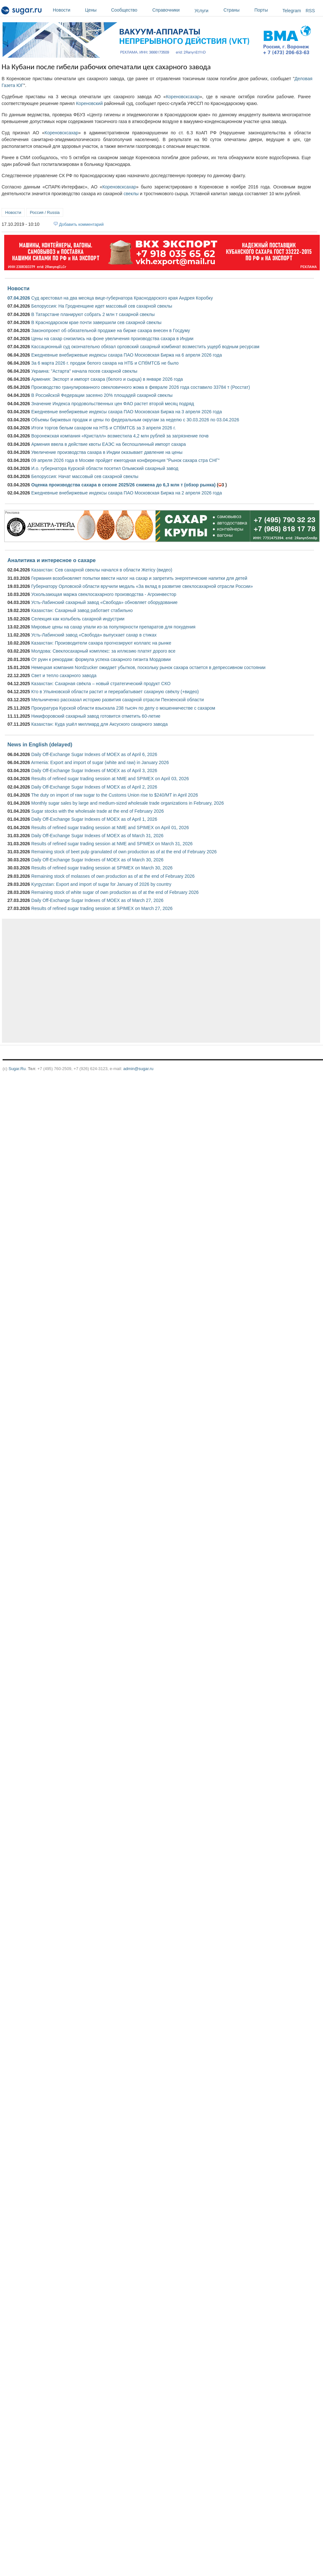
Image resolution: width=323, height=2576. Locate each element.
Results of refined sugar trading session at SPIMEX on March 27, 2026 (102, 908)
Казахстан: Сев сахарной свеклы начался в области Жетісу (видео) (101, 569)
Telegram (291, 10)
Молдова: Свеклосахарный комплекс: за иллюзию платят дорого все (103, 651)
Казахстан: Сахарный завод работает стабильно (82, 610)
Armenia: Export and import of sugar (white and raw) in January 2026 (100, 762)
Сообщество (130, 10)
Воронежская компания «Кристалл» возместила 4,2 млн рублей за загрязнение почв (120, 435)
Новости (67, 10)
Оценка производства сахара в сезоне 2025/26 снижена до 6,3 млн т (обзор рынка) (123, 484)
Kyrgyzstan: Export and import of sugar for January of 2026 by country (101, 884)
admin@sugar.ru (138, 1068)
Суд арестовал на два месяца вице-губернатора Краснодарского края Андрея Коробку (122, 298)
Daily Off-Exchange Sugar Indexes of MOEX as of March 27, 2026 (97, 900)
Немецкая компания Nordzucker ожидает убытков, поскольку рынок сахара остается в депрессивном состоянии (148, 667)
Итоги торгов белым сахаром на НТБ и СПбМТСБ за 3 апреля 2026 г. (103, 427)
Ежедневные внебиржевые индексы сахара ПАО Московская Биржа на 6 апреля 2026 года (126, 355)
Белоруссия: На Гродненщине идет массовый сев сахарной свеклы (101, 306)
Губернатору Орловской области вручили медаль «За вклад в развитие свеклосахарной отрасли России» (142, 586)
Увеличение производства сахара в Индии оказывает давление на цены (107, 452)
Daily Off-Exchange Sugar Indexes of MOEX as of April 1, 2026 (94, 819)
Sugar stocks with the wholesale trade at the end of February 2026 (97, 811)
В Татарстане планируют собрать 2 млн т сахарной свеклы (93, 314)
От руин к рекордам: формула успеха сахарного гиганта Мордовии (101, 659)
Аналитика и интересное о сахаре (51, 560)
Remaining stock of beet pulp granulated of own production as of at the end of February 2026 (124, 851)
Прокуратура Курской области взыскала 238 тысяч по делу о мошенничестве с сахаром (123, 708)
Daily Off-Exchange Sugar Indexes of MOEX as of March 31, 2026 (97, 835)
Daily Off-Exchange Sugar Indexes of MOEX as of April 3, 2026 (94, 770)
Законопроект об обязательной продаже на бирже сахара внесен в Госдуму (110, 330)
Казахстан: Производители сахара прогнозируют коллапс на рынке (101, 643)
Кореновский (89, 103)
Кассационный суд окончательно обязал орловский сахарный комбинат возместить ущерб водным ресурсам (145, 346)
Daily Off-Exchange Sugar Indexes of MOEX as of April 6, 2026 (94, 754)
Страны (237, 10)
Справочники (171, 10)
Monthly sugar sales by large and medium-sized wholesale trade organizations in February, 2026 (127, 803)
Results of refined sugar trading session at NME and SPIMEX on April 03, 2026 (110, 778)
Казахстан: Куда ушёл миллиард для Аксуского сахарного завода (99, 724)
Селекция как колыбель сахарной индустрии (77, 618)
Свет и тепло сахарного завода (63, 675)
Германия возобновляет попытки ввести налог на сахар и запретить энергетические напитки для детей (139, 578)
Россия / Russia (45, 212)
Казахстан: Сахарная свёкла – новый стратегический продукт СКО (101, 683)
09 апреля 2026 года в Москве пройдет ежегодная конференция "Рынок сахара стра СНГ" (125, 460)
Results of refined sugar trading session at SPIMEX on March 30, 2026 (102, 867)
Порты (266, 10)
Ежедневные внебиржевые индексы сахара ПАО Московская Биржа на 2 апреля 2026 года (126, 492)
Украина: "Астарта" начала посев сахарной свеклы (84, 371)
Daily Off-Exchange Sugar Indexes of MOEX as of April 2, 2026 (94, 787)
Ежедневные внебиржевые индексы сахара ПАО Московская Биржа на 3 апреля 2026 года (126, 411)
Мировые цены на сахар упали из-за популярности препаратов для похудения (113, 626)
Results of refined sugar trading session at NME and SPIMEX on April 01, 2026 (110, 827)
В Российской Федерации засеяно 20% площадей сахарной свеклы (102, 395)
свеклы (131, 193)
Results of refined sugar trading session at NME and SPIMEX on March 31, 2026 (112, 843)
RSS (310, 10)
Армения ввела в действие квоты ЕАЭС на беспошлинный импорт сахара (108, 444)
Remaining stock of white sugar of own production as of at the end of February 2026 (115, 892)
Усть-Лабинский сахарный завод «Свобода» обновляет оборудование (104, 602)
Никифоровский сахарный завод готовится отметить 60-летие (95, 716)
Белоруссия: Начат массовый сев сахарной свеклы (84, 476)
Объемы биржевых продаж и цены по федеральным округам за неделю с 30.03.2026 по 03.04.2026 (135, 419)
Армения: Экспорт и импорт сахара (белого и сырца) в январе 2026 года (107, 379)
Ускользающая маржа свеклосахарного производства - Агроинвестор (103, 594)
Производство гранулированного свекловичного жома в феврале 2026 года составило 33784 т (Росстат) (140, 387)
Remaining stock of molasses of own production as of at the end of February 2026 (113, 876)
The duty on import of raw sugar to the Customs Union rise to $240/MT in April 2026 (114, 795)
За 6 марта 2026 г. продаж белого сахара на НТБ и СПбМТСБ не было (105, 363)
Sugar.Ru (16, 1068)
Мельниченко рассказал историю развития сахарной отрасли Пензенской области (117, 699)
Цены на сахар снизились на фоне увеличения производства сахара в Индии (112, 338)
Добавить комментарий (81, 224)
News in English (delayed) (39, 744)
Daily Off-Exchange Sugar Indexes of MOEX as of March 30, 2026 (97, 859)
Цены (96, 10)
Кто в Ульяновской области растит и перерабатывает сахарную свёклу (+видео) (115, 691)
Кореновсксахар (183, 96)
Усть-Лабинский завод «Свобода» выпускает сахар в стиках (94, 634)
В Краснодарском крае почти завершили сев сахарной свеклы (96, 322)
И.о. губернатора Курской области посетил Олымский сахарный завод (104, 468)
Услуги (201, 10)
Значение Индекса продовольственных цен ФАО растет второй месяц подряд (112, 403)
